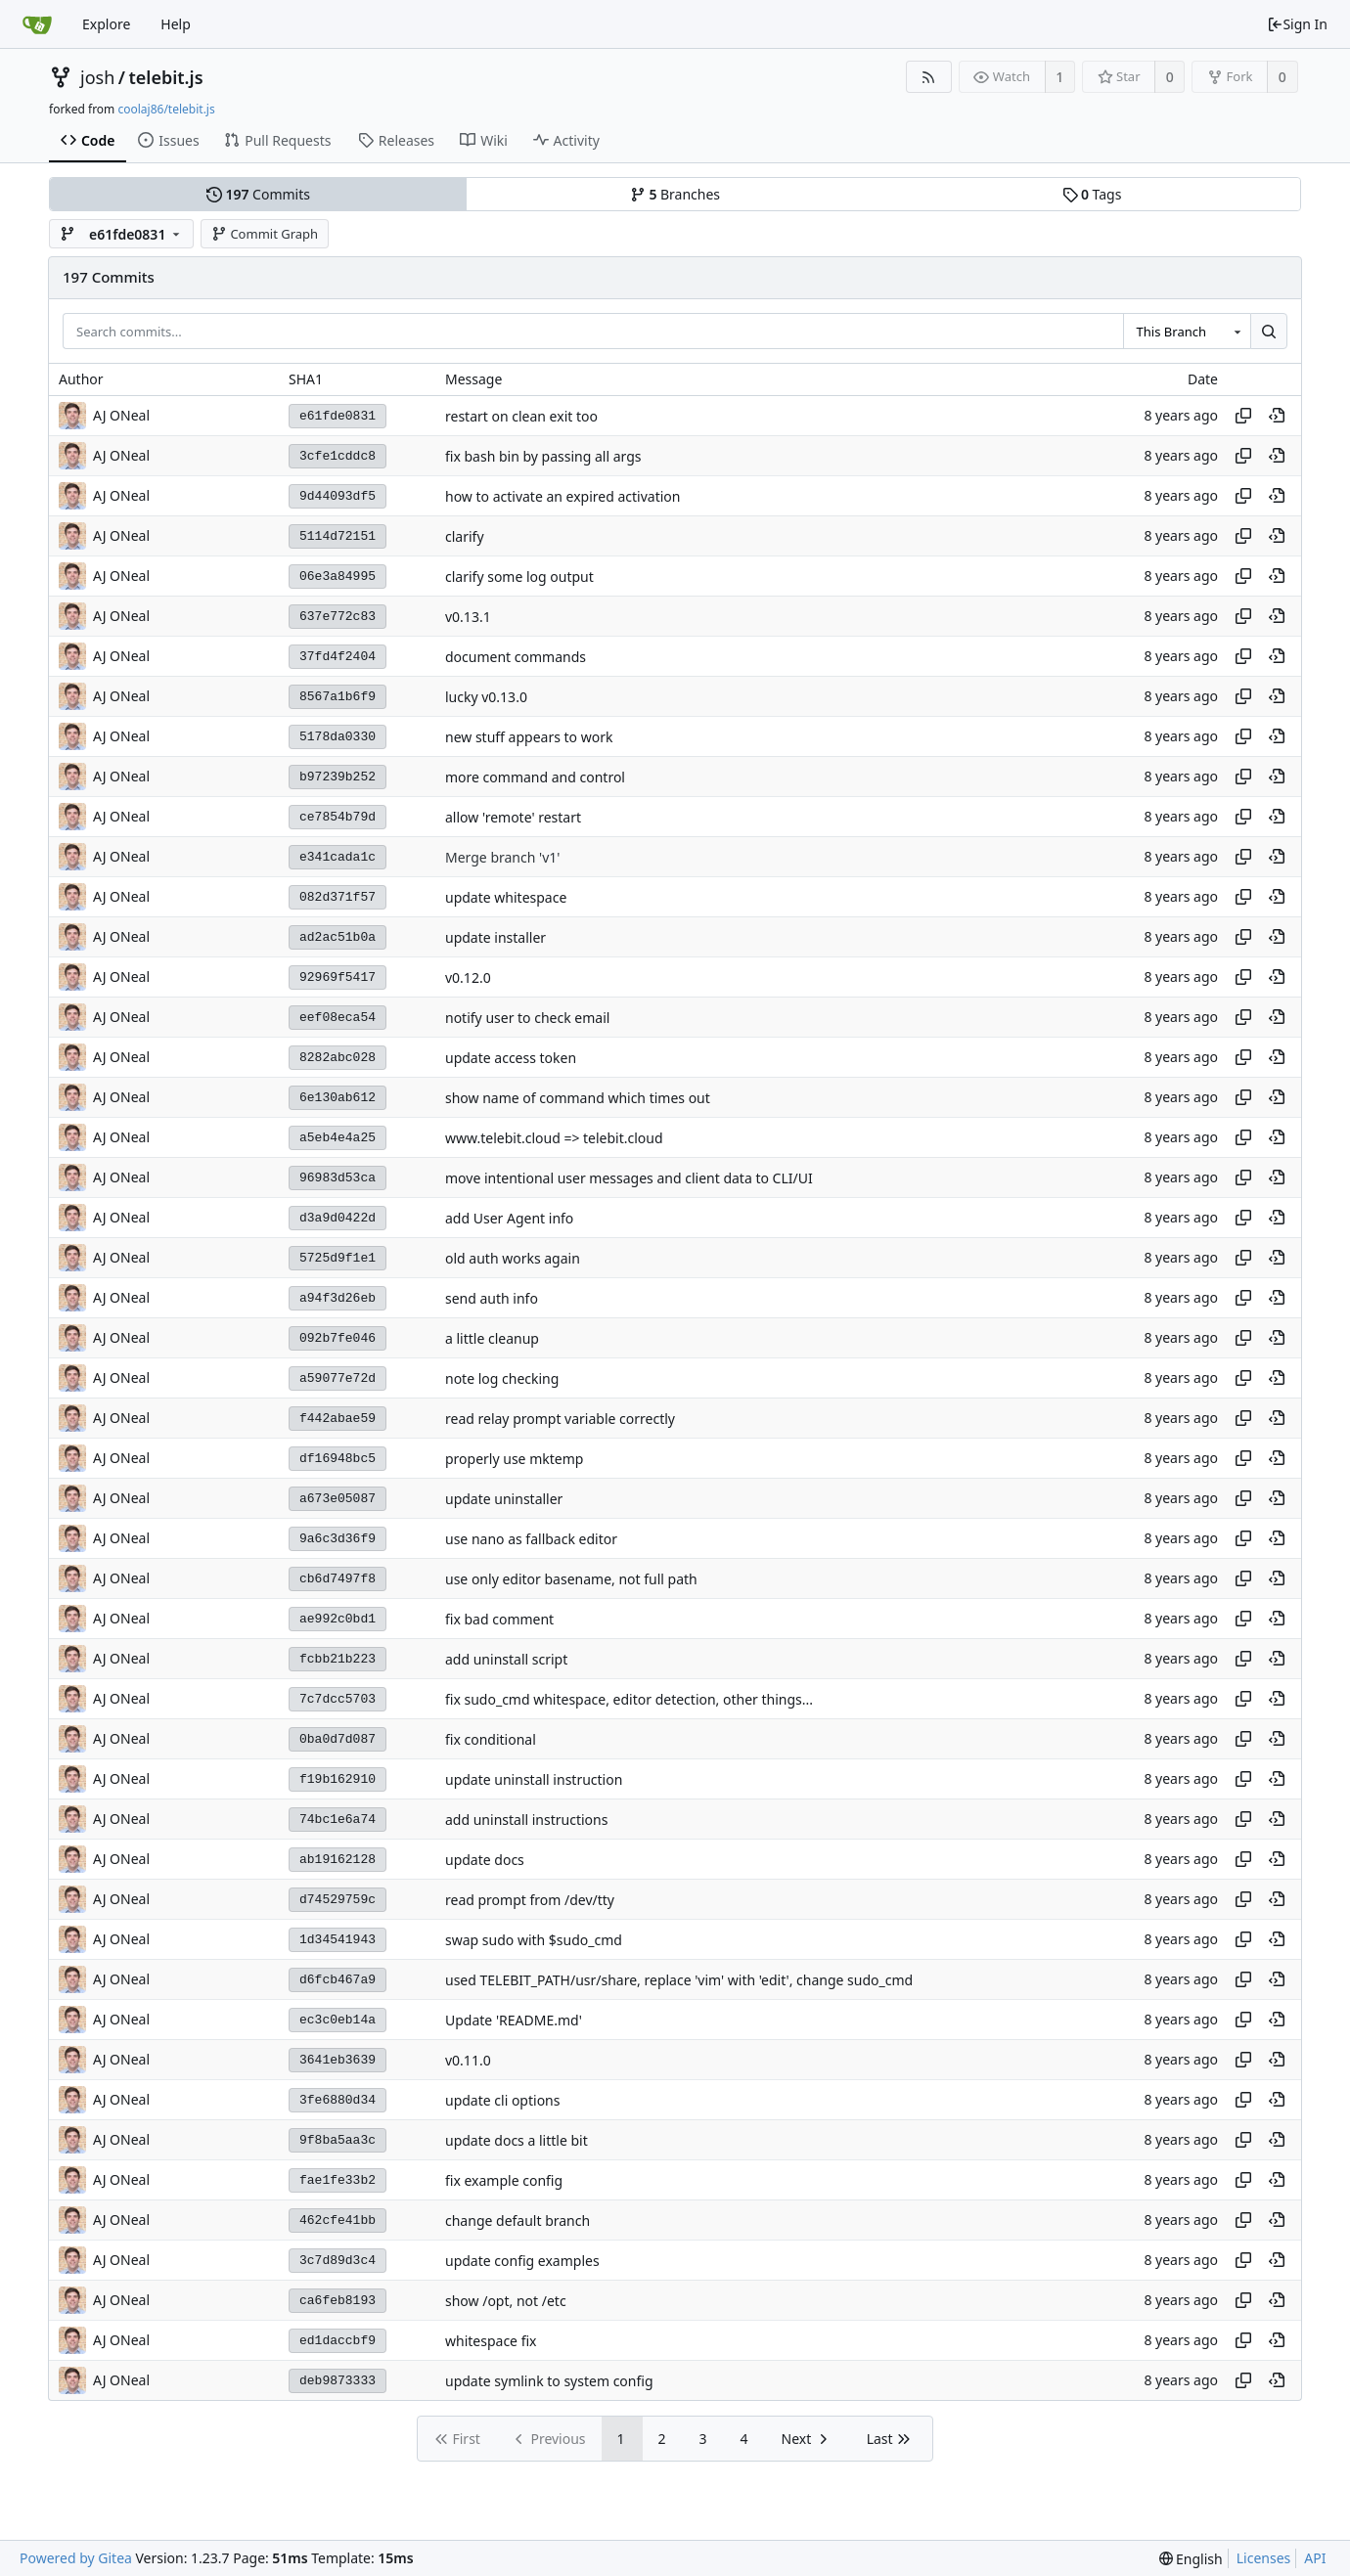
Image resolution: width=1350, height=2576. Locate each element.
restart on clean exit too (521, 416)
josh (97, 77)
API (1315, 2558)
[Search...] (1268, 331)
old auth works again (512, 1258)
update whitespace (505, 897)
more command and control (535, 777)
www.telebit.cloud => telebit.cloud (554, 1138)
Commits (258, 194)
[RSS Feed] (929, 77)
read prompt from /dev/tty (529, 1899)
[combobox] (1186, 331)
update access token (510, 1057)
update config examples (522, 2260)
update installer (495, 937)
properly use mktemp (514, 1458)
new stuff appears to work (528, 737)
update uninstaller (503, 1498)
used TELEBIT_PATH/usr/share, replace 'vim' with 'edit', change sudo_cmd (679, 1980)
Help (175, 24)
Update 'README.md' (513, 2020)
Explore (106, 24)
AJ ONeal (121, 1979)
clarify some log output (519, 576)
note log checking (502, 1378)
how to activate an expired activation (562, 496)
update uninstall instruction (533, 1779)
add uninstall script (506, 1659)
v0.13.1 (468, 616)
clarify (464, 536)
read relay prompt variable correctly (560, 1418)
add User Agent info (509, 1218)
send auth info (491, 1298)
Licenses (1264, 2558)
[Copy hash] (1243, 415)
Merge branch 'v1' (502, 857)
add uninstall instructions (526, 1819)
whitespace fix (490, 2341)
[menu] (1191, 2559)
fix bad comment (499, 1619)
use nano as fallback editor (531, 1539)
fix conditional (490, 1739)
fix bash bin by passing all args (543, 456)
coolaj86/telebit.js (165, 109)
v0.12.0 (468, 977)
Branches (675, 194)
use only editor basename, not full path (571, 1579)
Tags (1092, 194)
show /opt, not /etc (505, 2300)
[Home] (37, 24)
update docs (484, 1859)
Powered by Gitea (76, 2558)
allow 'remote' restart (513, 817)
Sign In (1297, 24)
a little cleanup (492, 1338)
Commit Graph (264, 234)
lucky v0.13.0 (486, 697)
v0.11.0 (468, 2060)
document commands (515, 656)
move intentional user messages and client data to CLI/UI (629, 1178)
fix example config (503, 2180)
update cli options (502, 2100)
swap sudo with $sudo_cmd (533, 1940)
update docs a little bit (516, 2140)
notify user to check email (527, 1017)
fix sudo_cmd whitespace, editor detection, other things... (629, 1699)
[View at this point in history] (1276, 415)
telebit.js (165, 77)
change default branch (517, 2220)
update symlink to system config (549, 2381)
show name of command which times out (577, 1097)
